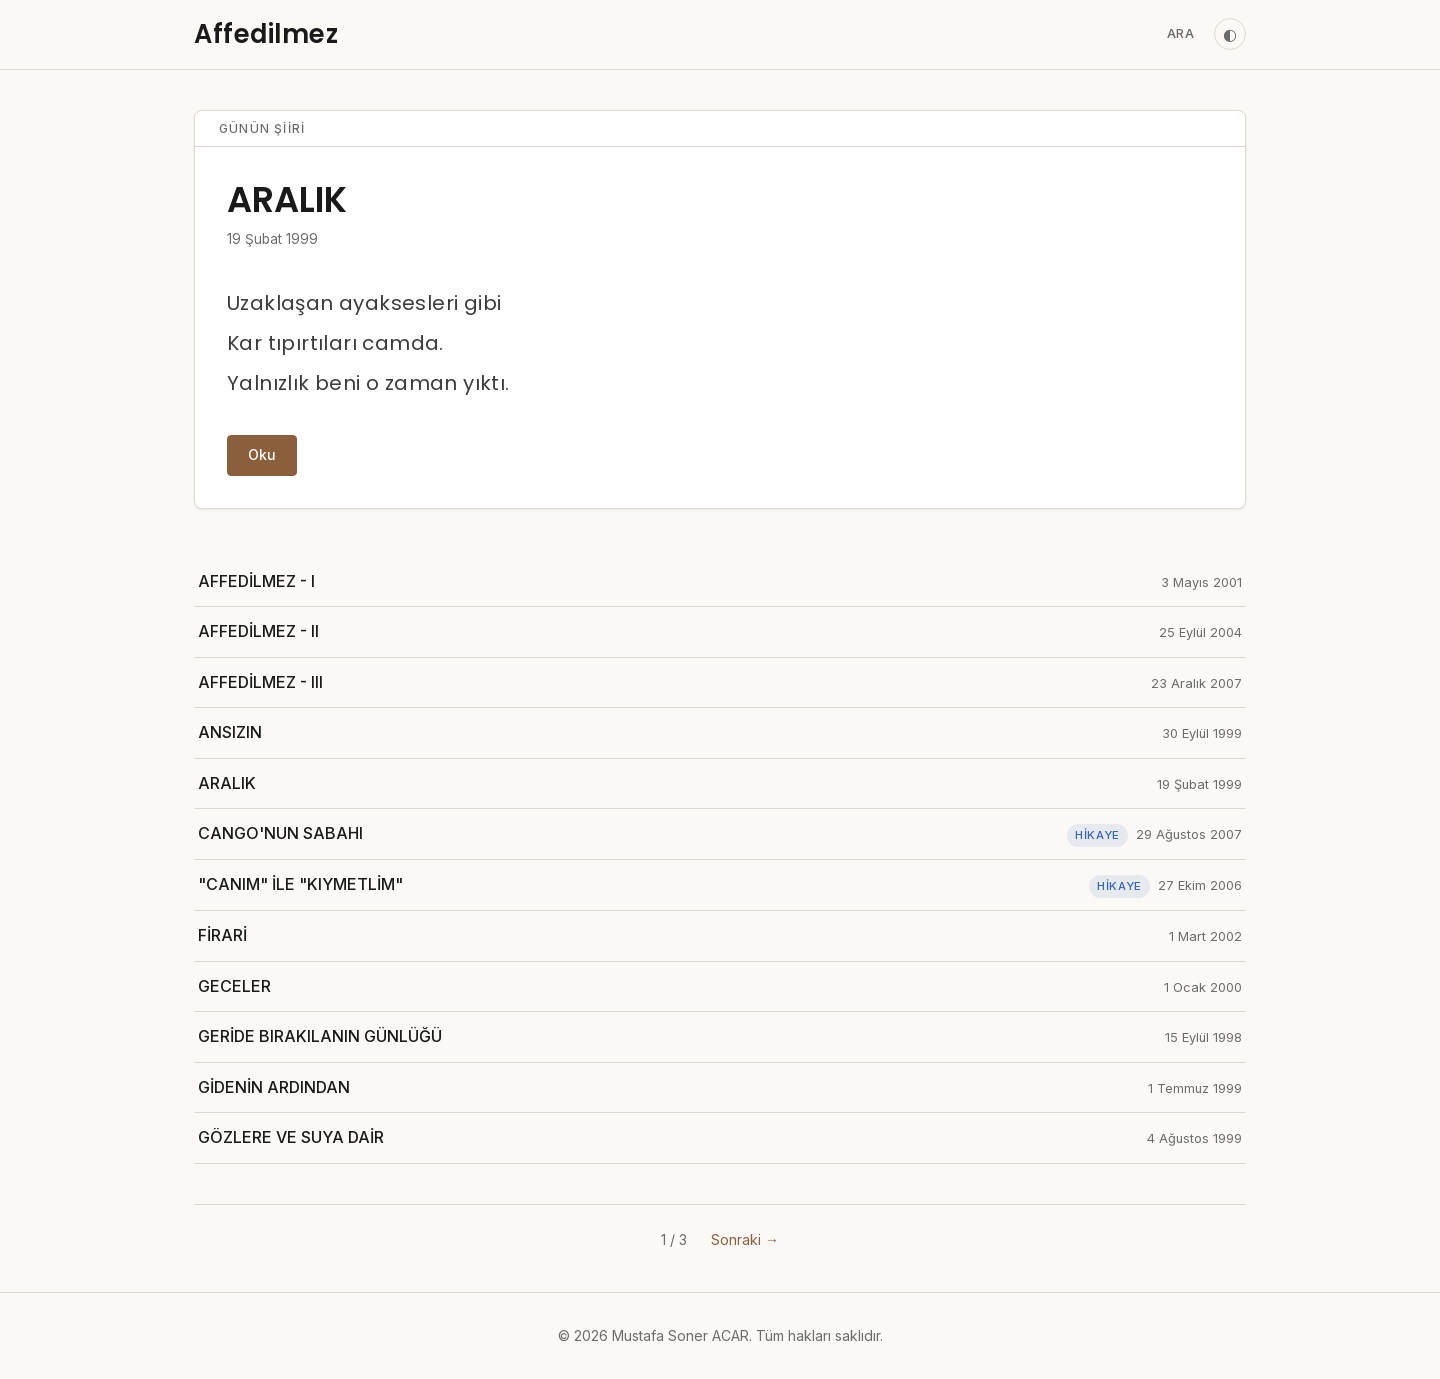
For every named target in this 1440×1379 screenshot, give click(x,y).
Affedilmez (266, 34)
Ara (1180, 33)
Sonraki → (745, 1239)
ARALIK (287, 199)
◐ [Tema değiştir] (1230, 34)
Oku (262, 454)
